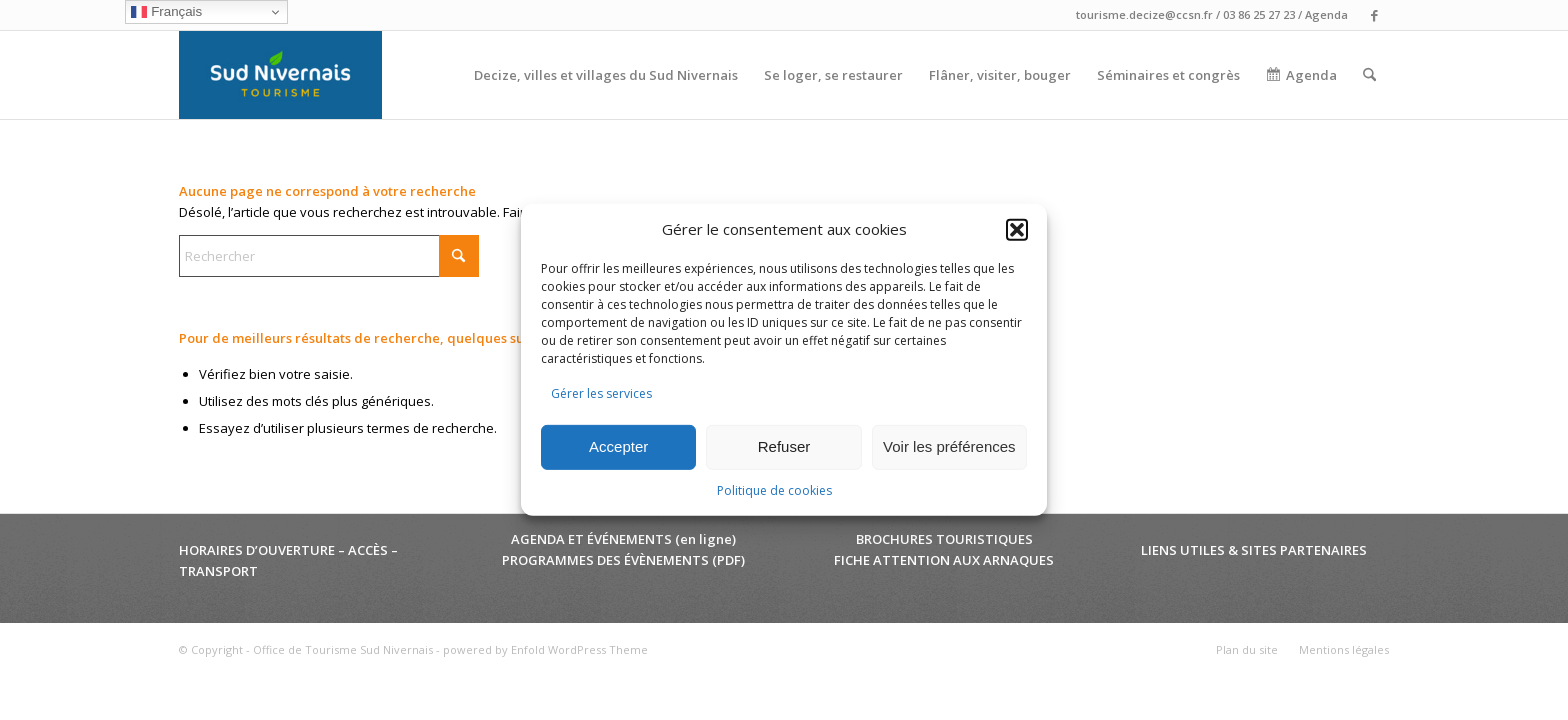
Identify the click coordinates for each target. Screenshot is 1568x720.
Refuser (784, 446)
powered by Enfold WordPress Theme (545, 649)
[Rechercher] (1369, 75)
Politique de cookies (774, 490)
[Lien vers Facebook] (1374, 15)
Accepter (618, 446)
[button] (1017, 230)
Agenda (1326, 14)
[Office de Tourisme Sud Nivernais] (280, 75)
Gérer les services (601, 393)
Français (166, 12)
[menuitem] (606, 75)
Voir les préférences (949, 446)
